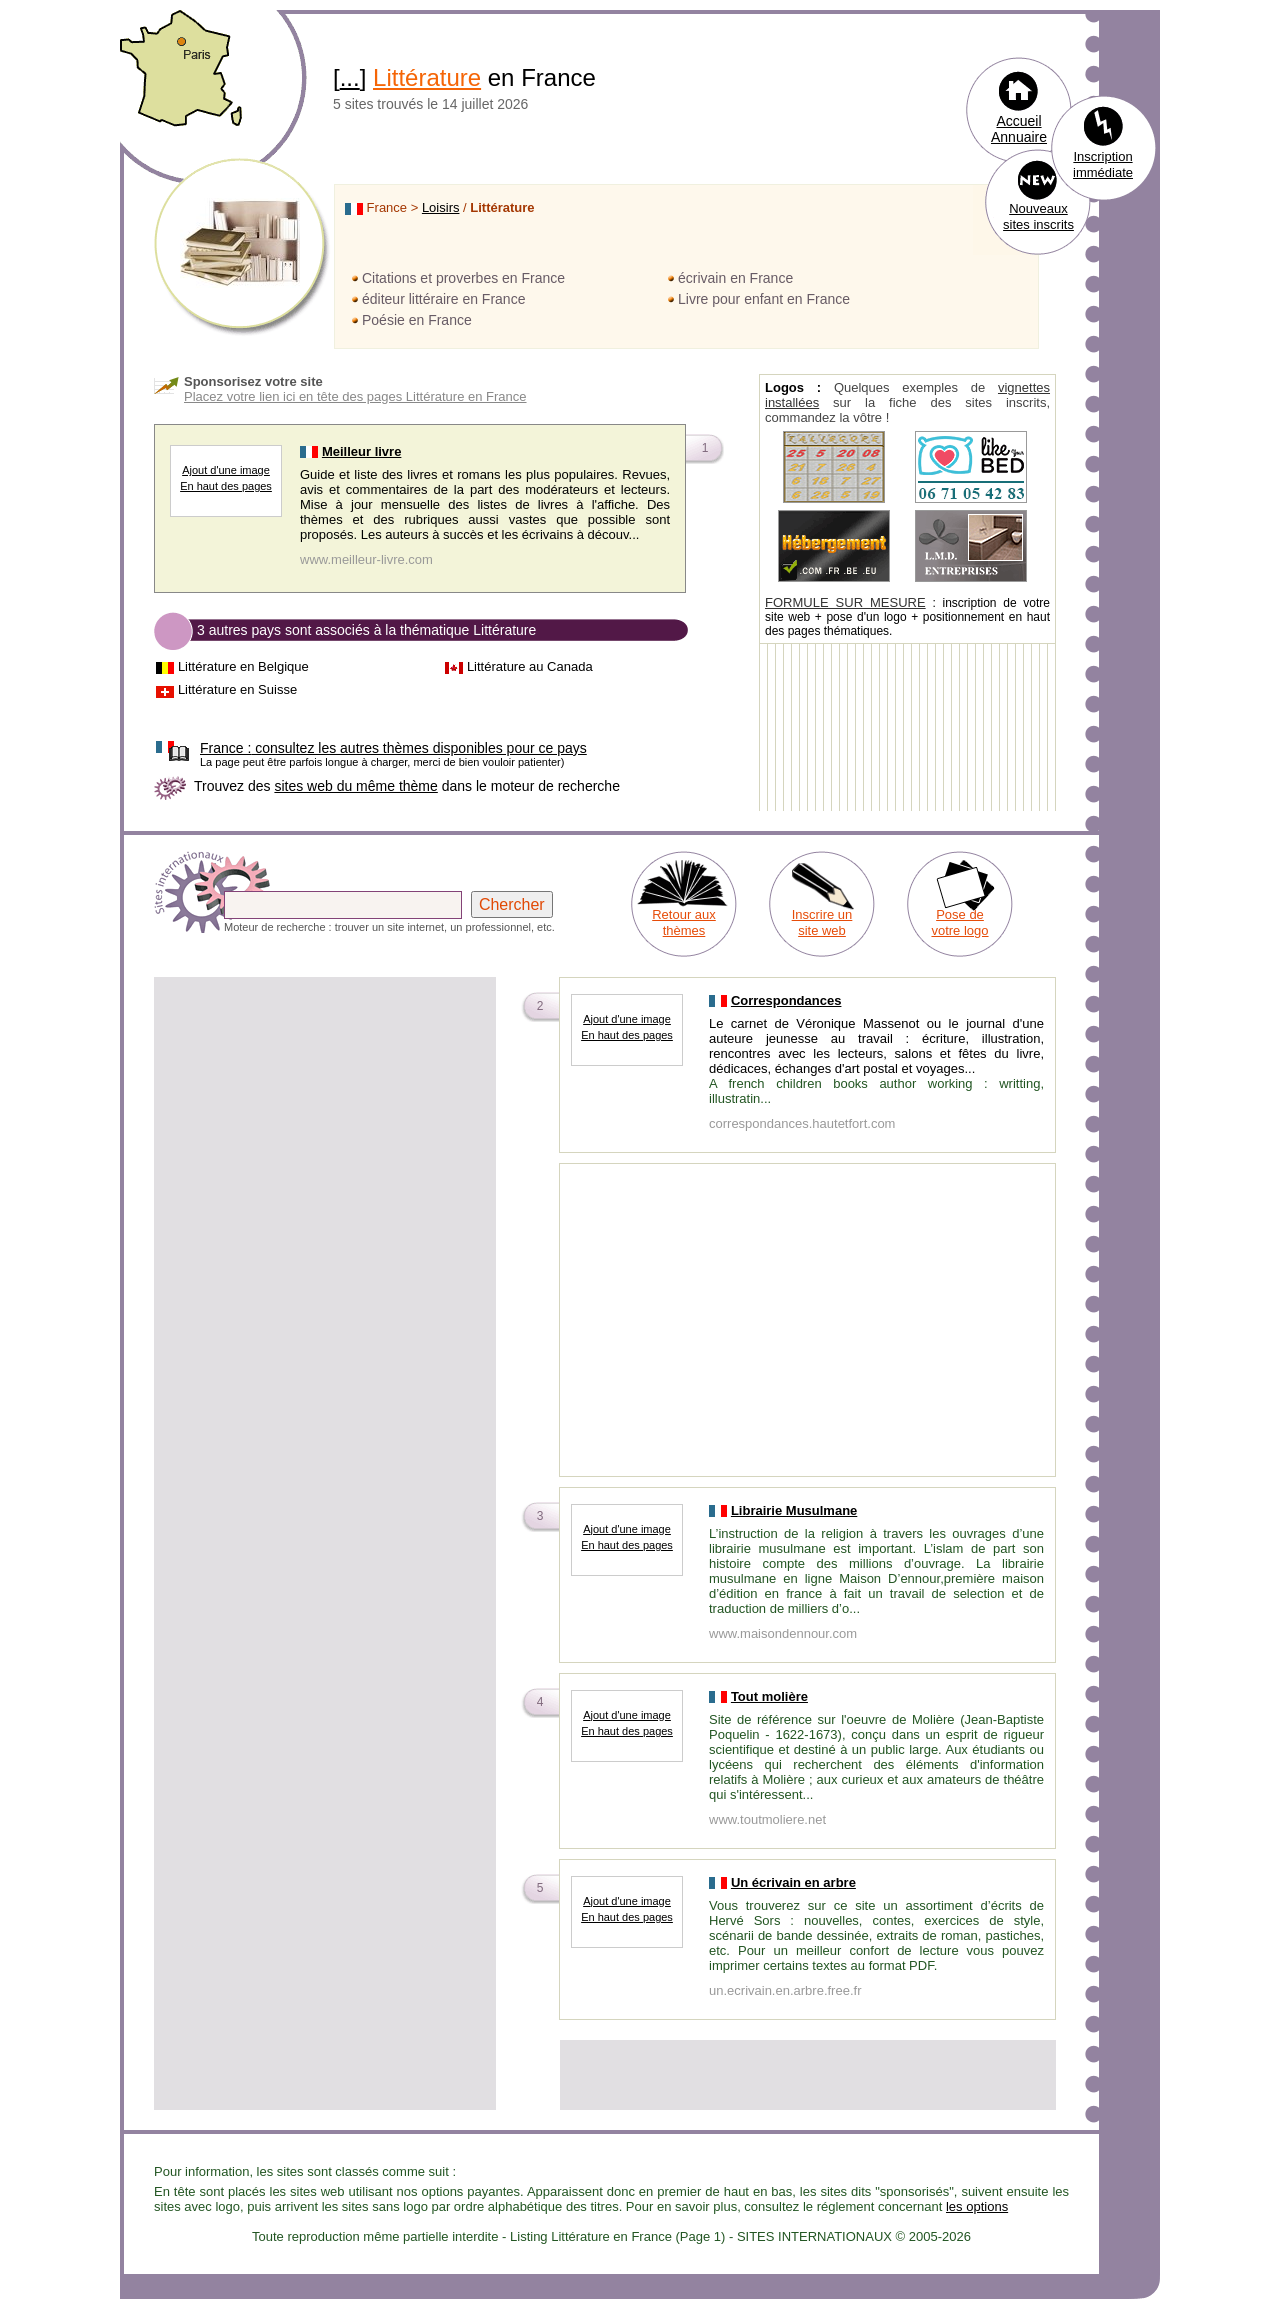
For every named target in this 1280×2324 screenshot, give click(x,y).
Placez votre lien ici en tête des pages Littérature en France (355, 396)
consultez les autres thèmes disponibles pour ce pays (393, 748)
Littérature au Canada (530, 666)
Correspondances (786, 1000)
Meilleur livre (361, 451)
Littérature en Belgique (243, 666)
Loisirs (441, 207)
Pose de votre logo (959, 922)
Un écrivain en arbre (793, 1882)
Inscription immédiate (1103, 164)
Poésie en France (417, 320)
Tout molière (769, 1696)
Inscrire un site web (822, 922)
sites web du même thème (355, 786)
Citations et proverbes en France (463, 278)
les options (977, 2206)
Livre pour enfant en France (764, 299)
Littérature (427, 77)
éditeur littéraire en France (443, 299)
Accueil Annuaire (1019, 129)
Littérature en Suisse (237, 689)
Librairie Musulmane (794, 1510)
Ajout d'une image (226, 470)
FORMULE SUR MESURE (845, 602)
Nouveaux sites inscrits (1038, 216)
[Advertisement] (325, 1120)
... (350, 77)
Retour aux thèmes (684, 922)
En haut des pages (226, 486)
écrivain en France (735, 278)
